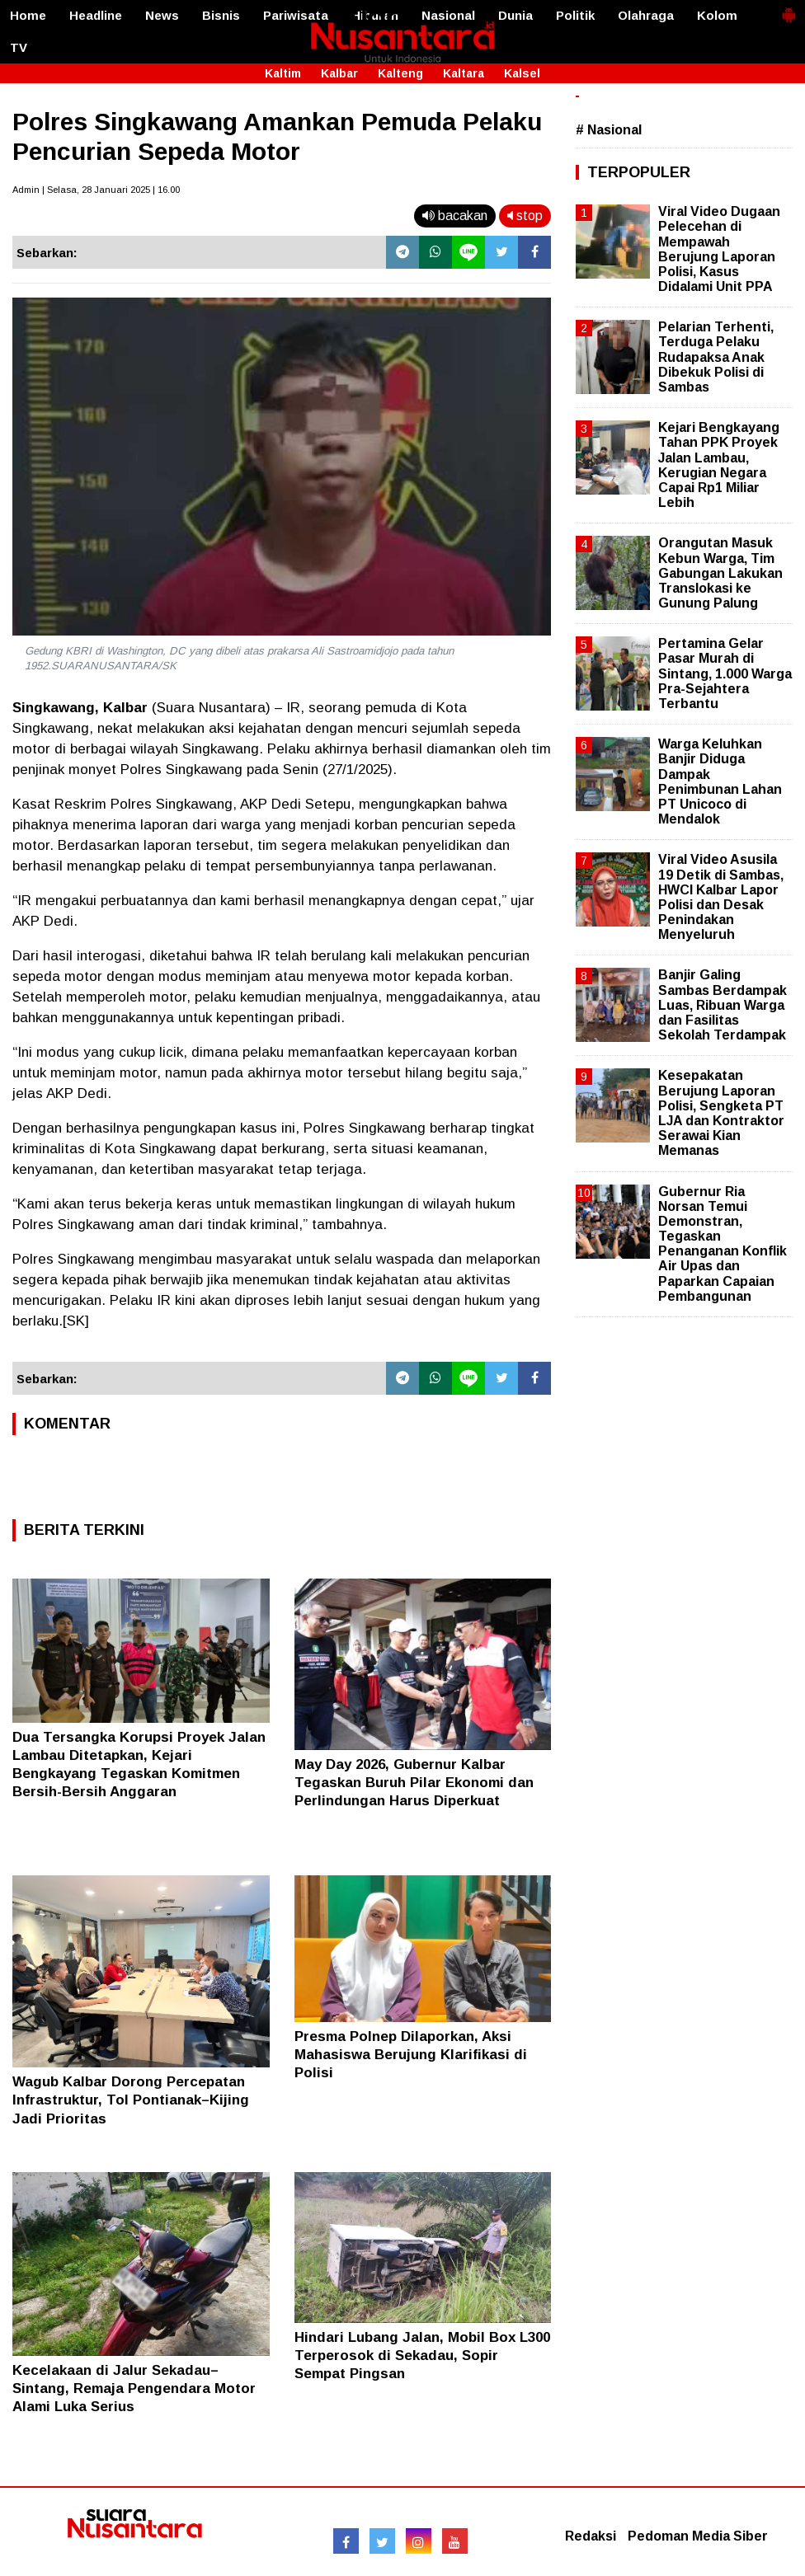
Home (28, 15)
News (162, 15)
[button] (788, 8)
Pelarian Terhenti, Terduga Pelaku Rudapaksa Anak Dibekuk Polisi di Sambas (716, 357)
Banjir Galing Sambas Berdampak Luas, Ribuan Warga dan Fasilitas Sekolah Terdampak (722, 1005)
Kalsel (522, 73)
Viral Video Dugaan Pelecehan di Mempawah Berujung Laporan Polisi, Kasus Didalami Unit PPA (719, 248)
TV (18, 47)
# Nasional (609, 130)
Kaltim (283, 73)
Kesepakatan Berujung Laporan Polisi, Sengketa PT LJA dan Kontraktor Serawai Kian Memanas (721, 1112)
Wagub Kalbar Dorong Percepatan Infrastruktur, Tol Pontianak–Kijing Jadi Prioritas (130, 2100)
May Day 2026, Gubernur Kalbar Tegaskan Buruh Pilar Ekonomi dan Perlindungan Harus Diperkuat (414, 1783)
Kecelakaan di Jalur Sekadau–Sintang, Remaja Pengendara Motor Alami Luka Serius (134, 2388)
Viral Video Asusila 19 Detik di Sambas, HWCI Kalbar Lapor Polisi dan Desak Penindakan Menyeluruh (721, 896)
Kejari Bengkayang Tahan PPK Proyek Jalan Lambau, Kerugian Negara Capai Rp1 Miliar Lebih (718, 464)
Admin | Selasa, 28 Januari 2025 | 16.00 (96, 190)
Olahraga (646, 15)
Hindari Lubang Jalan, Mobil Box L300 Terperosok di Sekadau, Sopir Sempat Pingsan (422, 2355)
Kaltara (463, 73)
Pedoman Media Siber (698, 2536)
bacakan (454, 216)
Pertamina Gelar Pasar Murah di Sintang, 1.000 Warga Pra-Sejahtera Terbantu (725, 673)
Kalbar (339, 73)
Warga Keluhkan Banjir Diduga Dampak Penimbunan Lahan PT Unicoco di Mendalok (720, 781)
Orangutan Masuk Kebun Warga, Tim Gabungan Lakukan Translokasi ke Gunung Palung (720, 573)
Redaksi (590, 2536)
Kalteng (400, 73)
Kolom (717, 15)
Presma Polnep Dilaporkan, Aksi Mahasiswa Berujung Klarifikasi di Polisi (410, 2055)
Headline (95, 15)
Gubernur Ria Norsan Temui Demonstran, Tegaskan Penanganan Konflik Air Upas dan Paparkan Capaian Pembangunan (722, 1244)
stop (525, 216)
